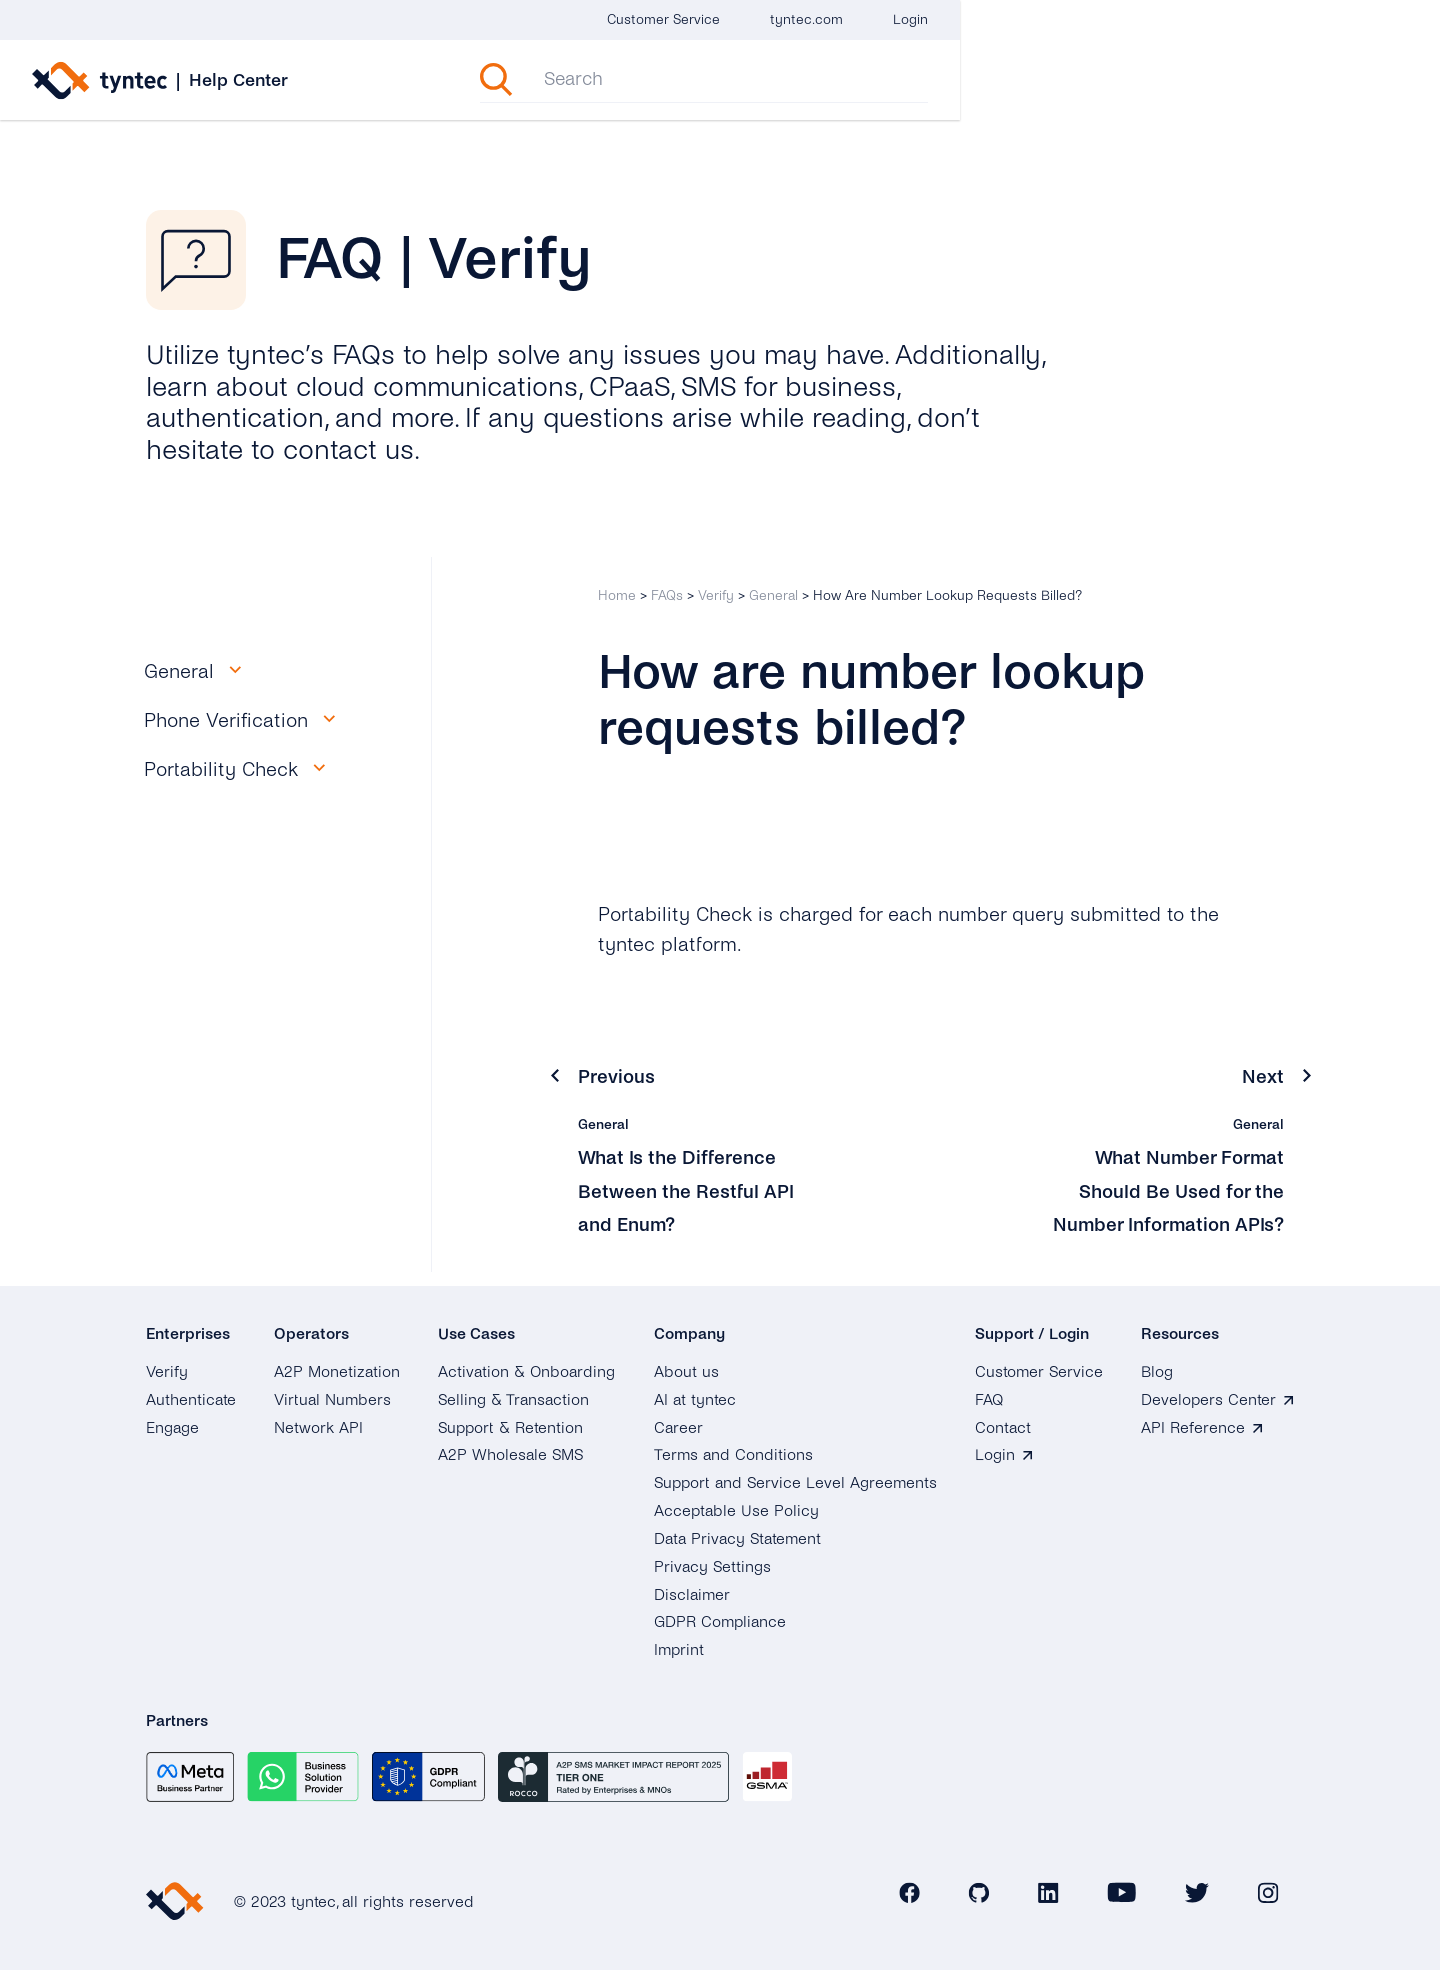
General (773, 595)
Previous (617, 1076)
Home (617, 595)
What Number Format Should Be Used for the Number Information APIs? (1163, 1190)
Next (1263, 1076)
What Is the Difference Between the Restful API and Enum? (688, 1190)
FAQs (667, 595)
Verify (716, 595)
